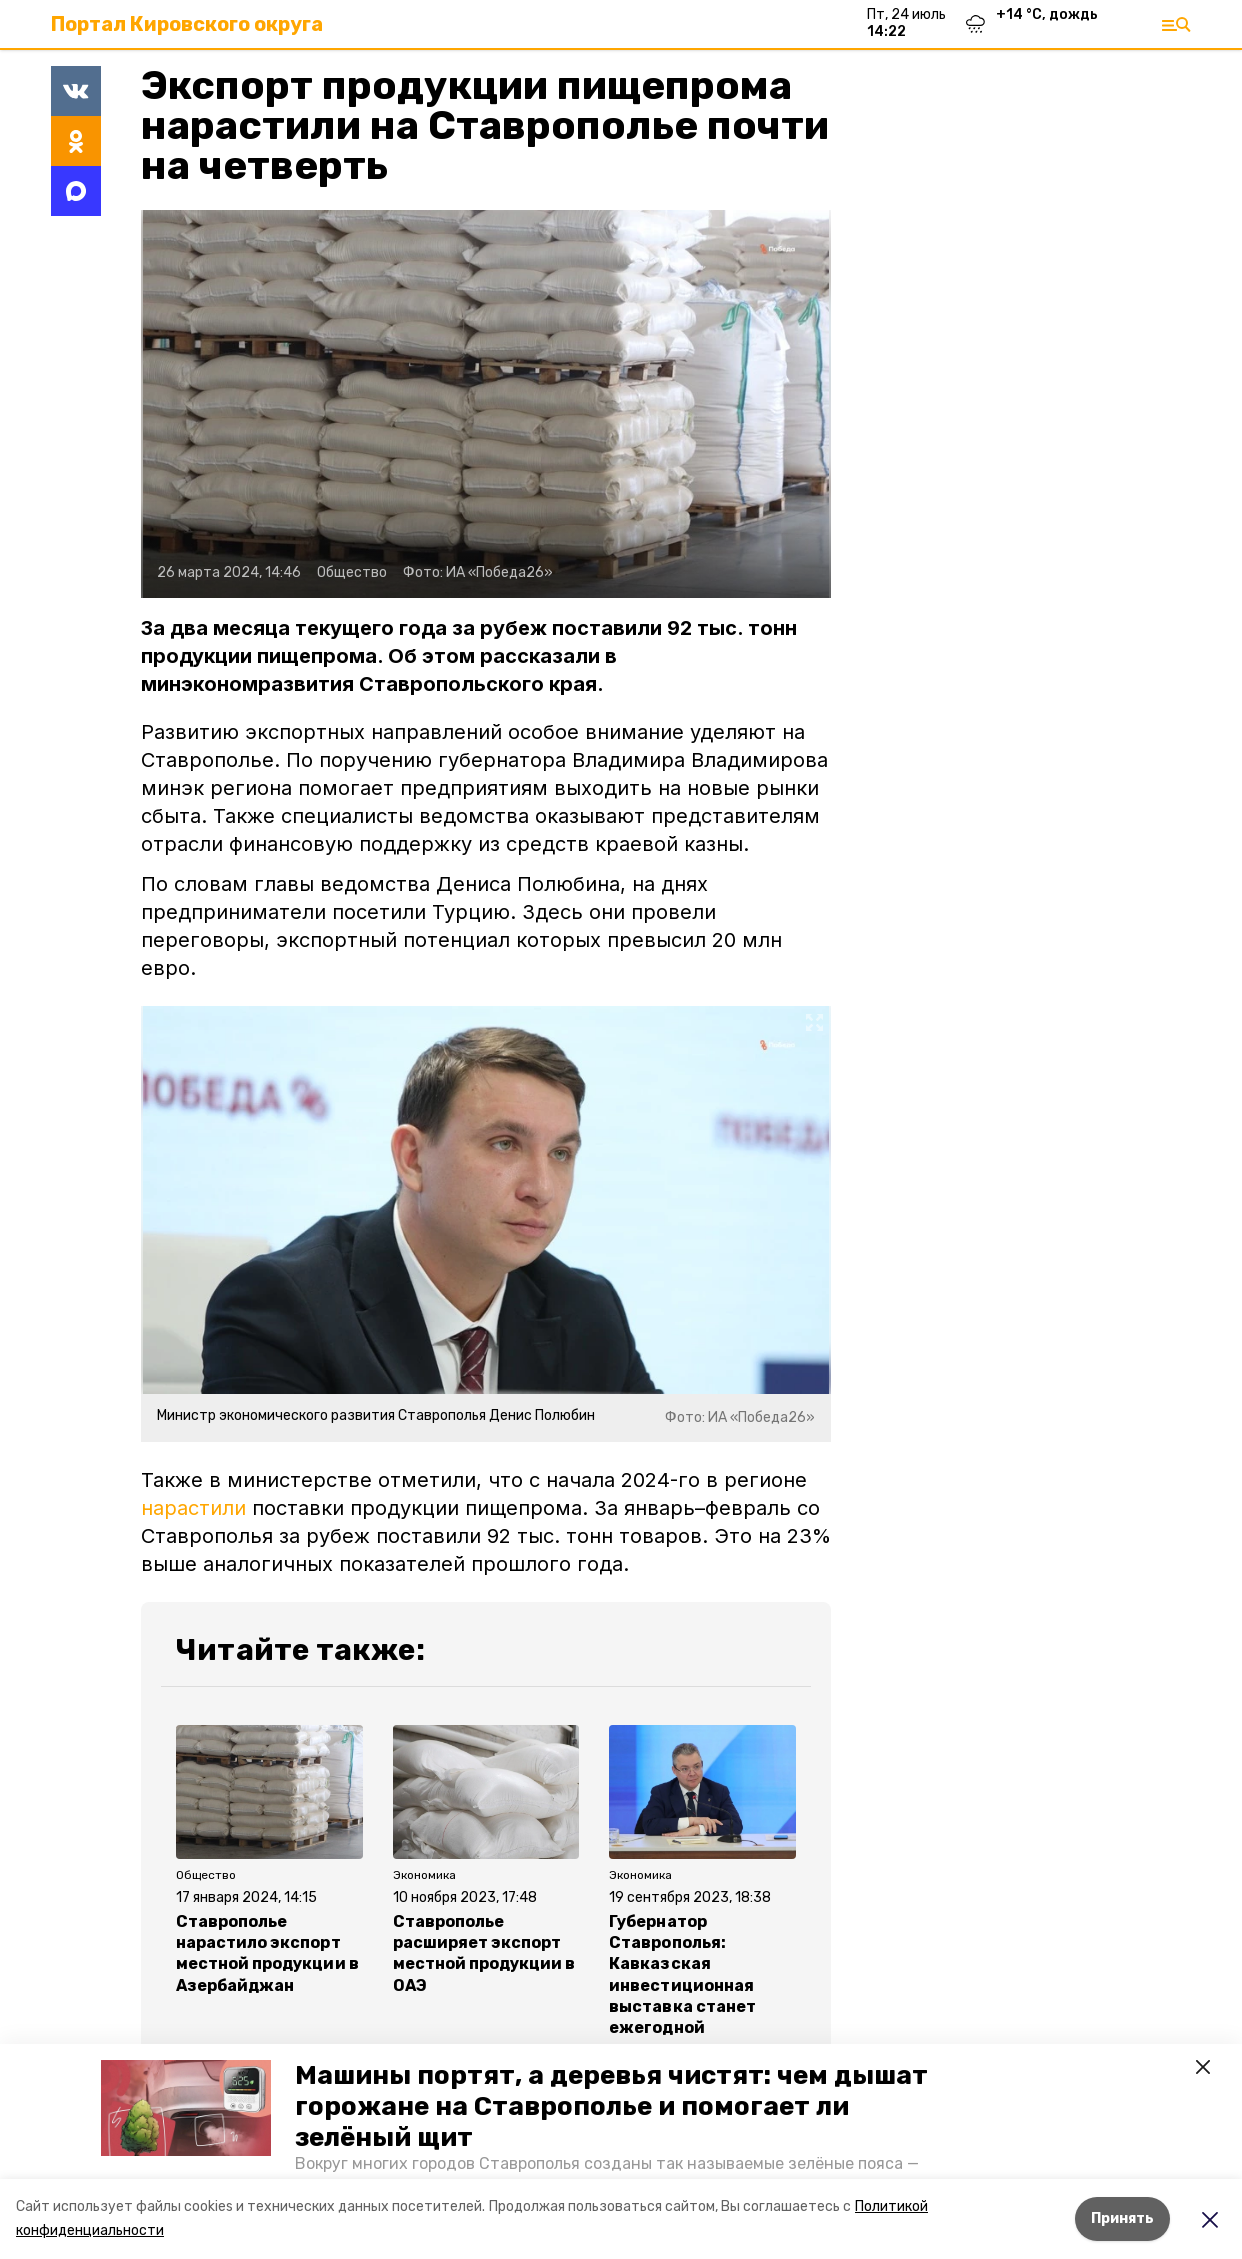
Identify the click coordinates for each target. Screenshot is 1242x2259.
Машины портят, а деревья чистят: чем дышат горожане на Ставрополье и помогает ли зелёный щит (611, 2106)
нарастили (193, 1508)
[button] (186, 2108)
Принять (1122, 2218)
